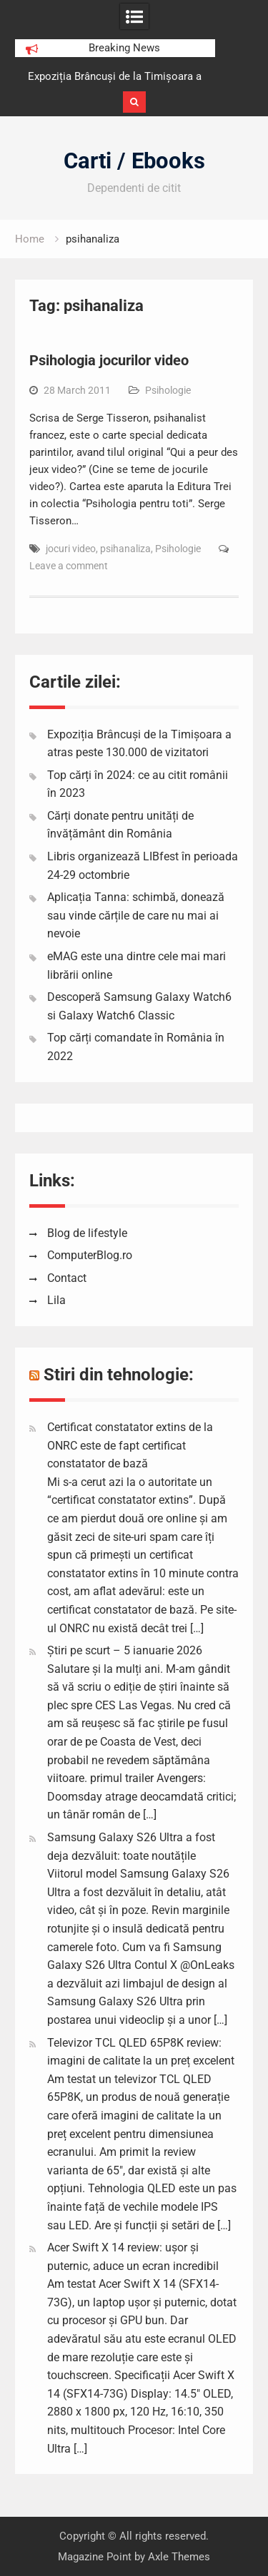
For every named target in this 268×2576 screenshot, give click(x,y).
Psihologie (168, 390)
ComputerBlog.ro (89, 1255)
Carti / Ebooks (134, 161)
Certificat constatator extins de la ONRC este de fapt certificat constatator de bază (130, 1445)
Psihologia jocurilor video (109, 360)
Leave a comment (68, 565)
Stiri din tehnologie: (119, 1375)
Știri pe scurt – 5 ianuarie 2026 (124, 1650)
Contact (66, 1278)
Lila (56, 1300)
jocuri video (71, 548)
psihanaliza (125, 548)
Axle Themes (179, 2556)
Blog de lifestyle (87, 1233)
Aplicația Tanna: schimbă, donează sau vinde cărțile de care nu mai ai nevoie (135, 915)
